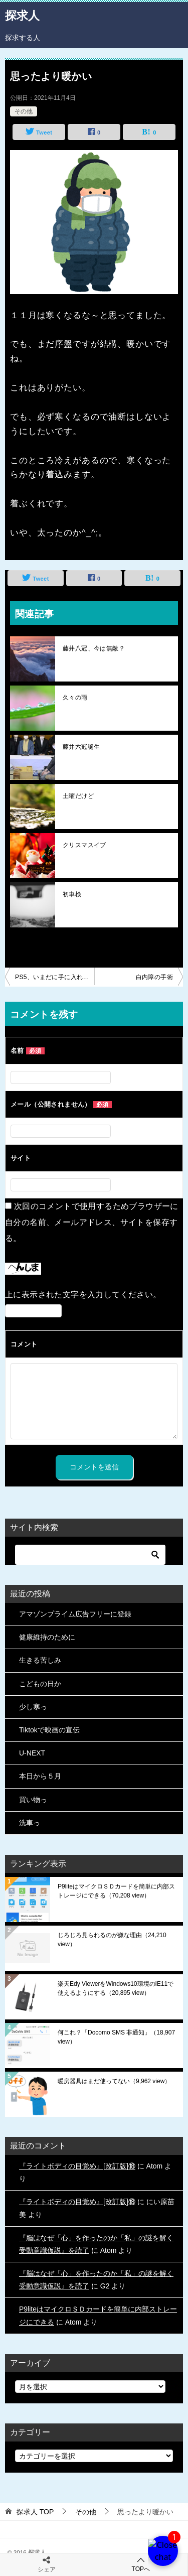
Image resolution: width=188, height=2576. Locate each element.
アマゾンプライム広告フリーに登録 (75, 1614)
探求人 (22, 14)
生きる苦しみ (40, 1660)
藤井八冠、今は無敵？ (94, 648)
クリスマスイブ (84, 845)
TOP (35, 2512)
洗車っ (29, 1823)
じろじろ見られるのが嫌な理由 (112, 1940)
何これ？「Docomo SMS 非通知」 (116, 2037)
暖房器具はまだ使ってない (114, 2081)
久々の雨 (75, 697)
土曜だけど (78, 795)
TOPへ (141, 2564)
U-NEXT (32, 1753)
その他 (24, 111)
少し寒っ (33, 1707)
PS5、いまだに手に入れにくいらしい (54, 977)
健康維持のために (47, 1637)
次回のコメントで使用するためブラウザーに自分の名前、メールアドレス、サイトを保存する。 (91, 1222)
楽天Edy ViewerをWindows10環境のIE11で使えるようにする (115, 1988)
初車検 (72, 894)
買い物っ (33, 1800)
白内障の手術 (154, 977)
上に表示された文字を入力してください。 (83, 1294)
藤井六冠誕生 (81, 746)
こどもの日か (40, 1684)
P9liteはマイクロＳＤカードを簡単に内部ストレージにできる (116, 1891)
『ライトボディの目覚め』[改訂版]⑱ (77, 2166)
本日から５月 (40, 1776)
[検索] (90, 1555)
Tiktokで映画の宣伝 (49, 1730)
